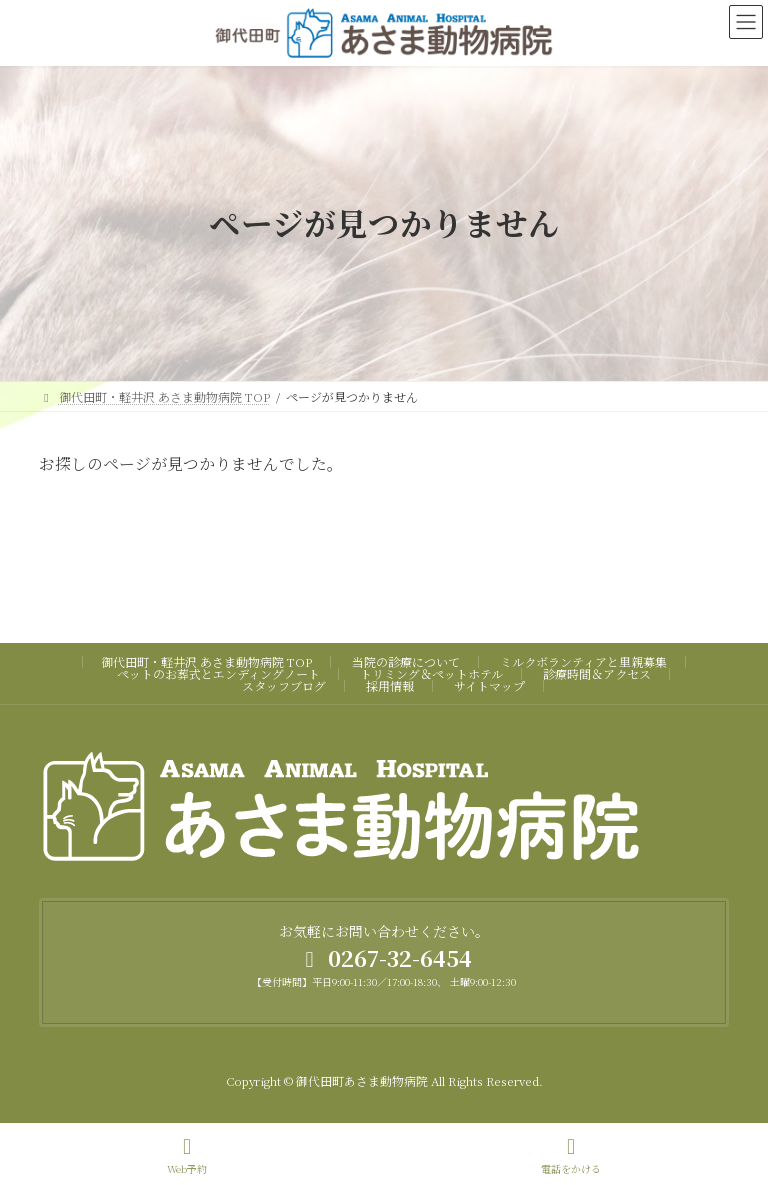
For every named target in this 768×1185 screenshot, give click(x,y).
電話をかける (571, 1155)
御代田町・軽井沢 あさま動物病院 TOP (206, 661)
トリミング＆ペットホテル (431, 673)
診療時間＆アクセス (597, 673)
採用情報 (390, 685)
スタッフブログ (284, 685)
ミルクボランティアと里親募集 (583, 661)
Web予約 (187, 1155)
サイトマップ (489, 685)
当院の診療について (406, 661)
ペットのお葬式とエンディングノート (218, 673)
